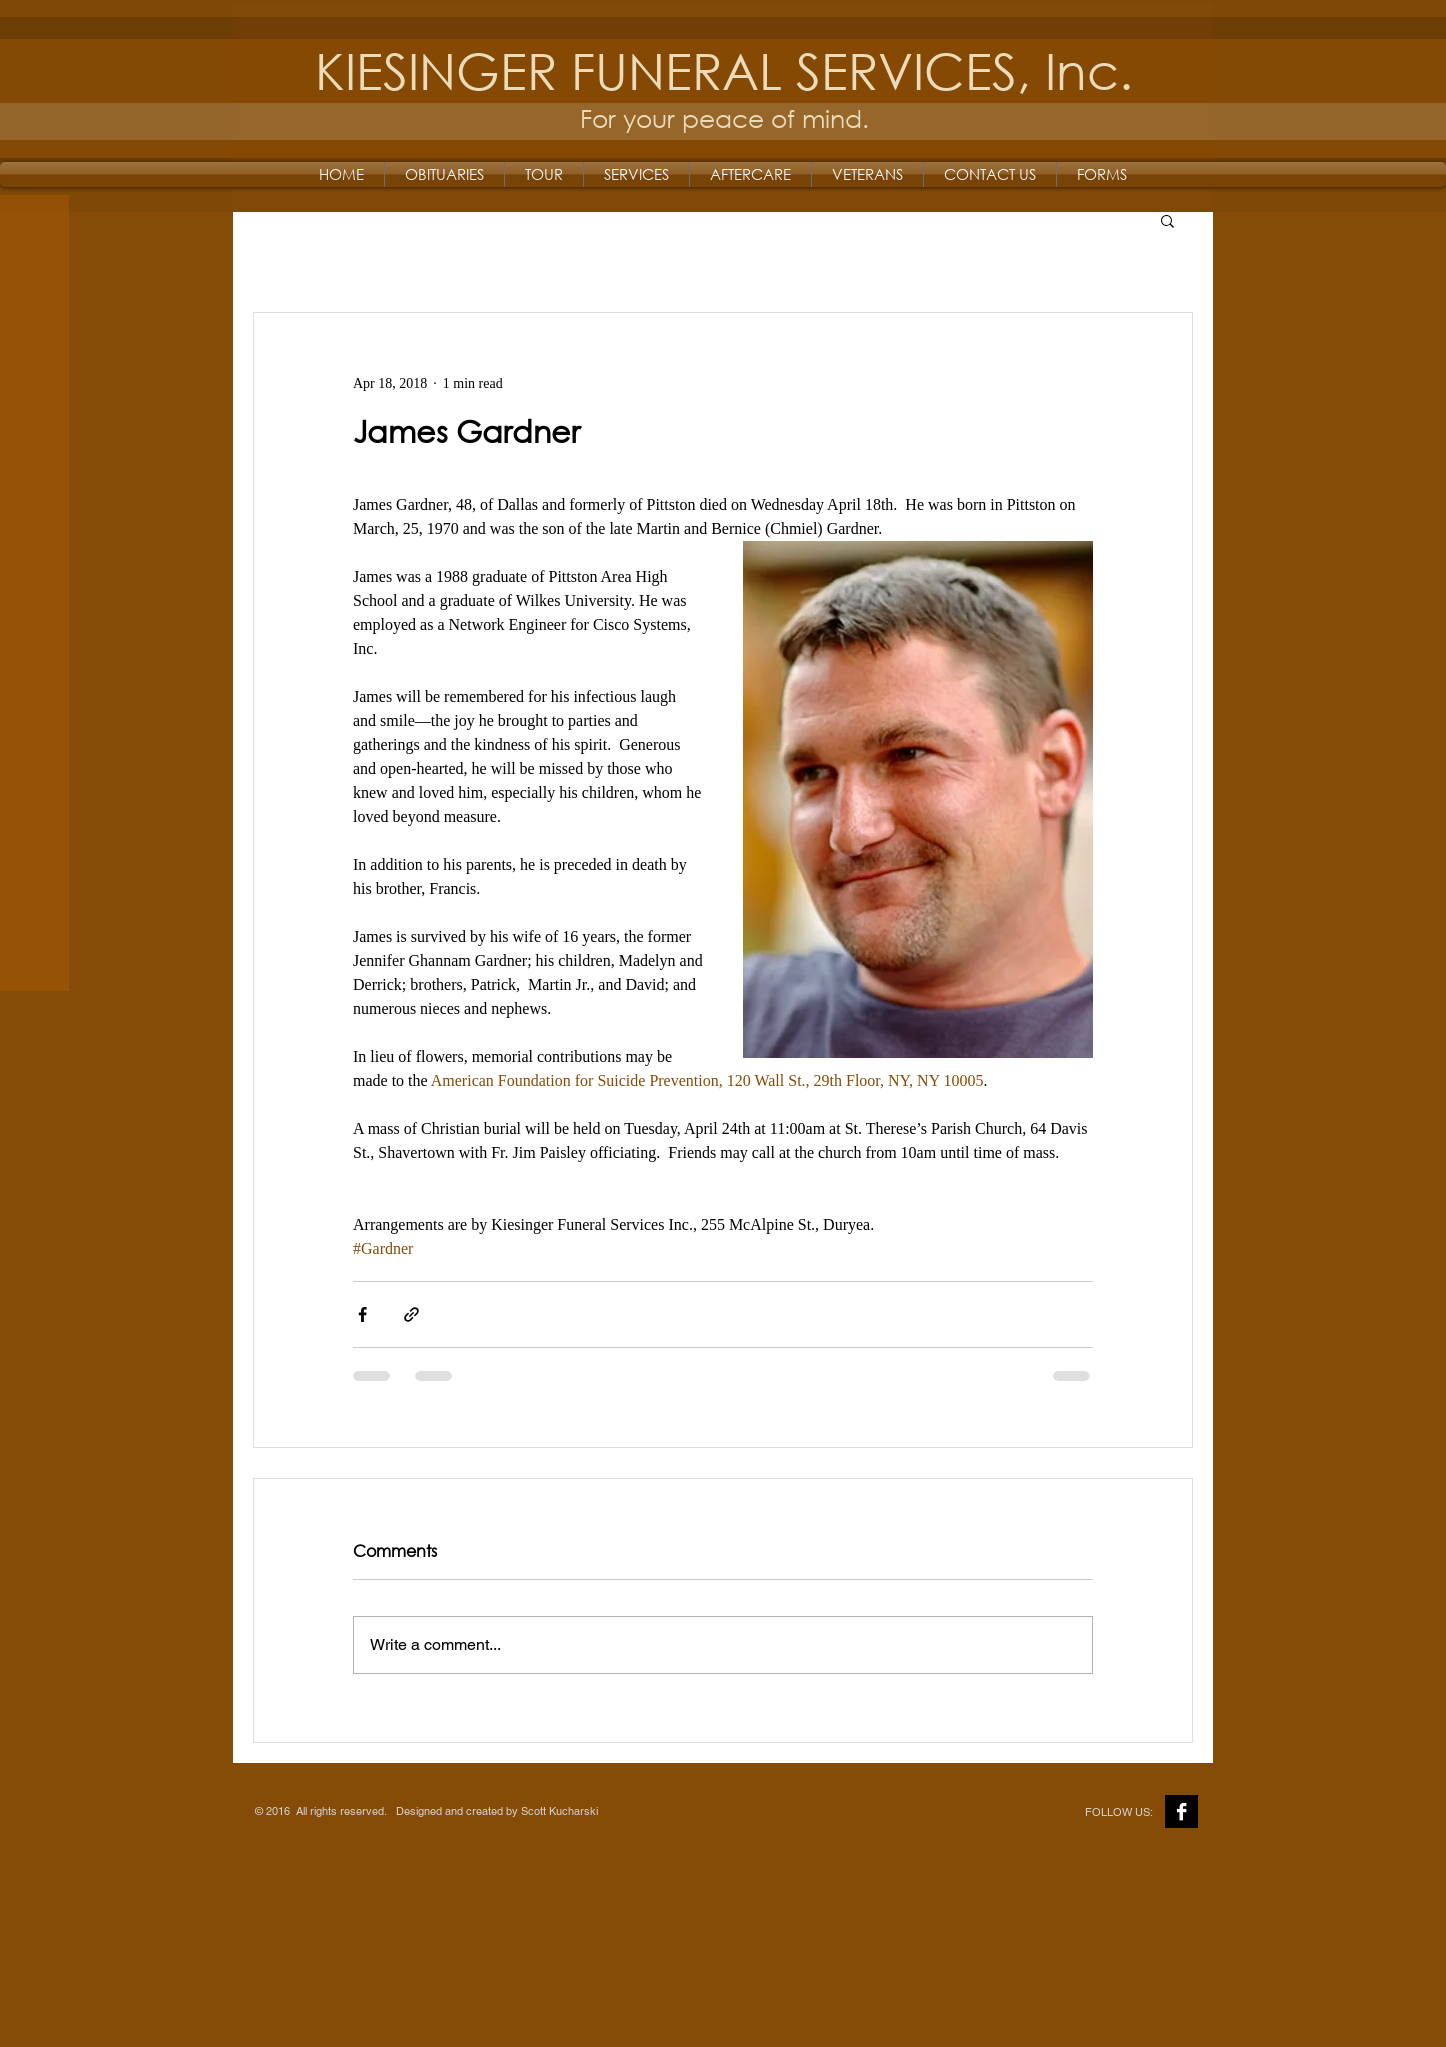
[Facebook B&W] (1181, 1811)
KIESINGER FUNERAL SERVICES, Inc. (724, 69)
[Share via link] (411, 1314)
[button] (1167, 220)
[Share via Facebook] (362, 1314)
